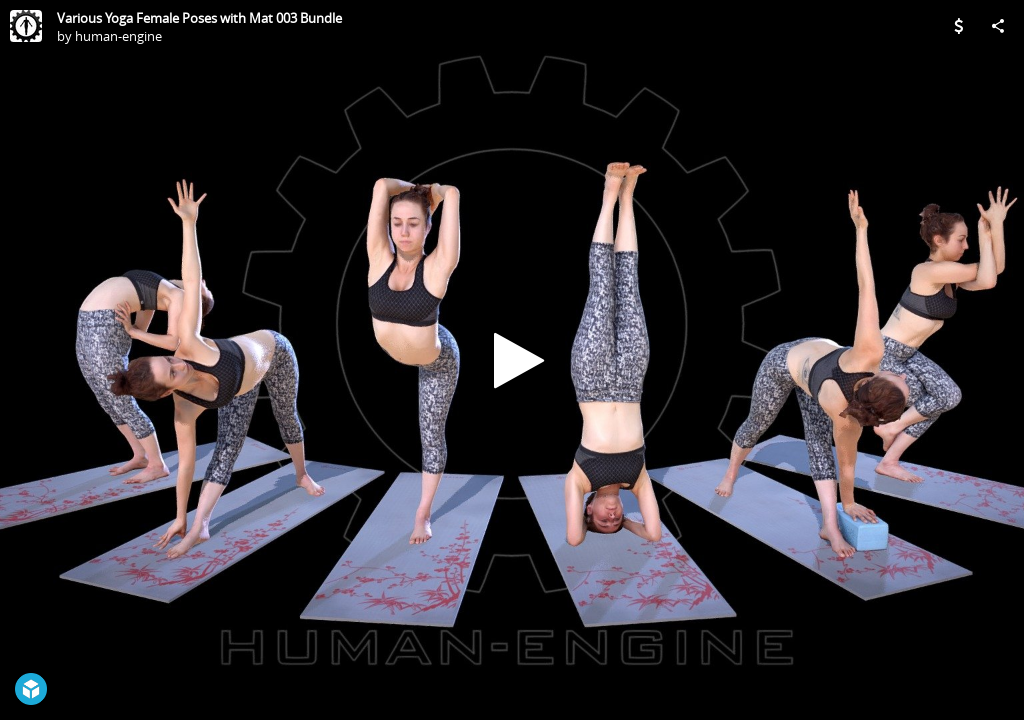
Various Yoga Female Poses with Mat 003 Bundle (199, 18)
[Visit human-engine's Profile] (26, 26)
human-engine (118, 36)
